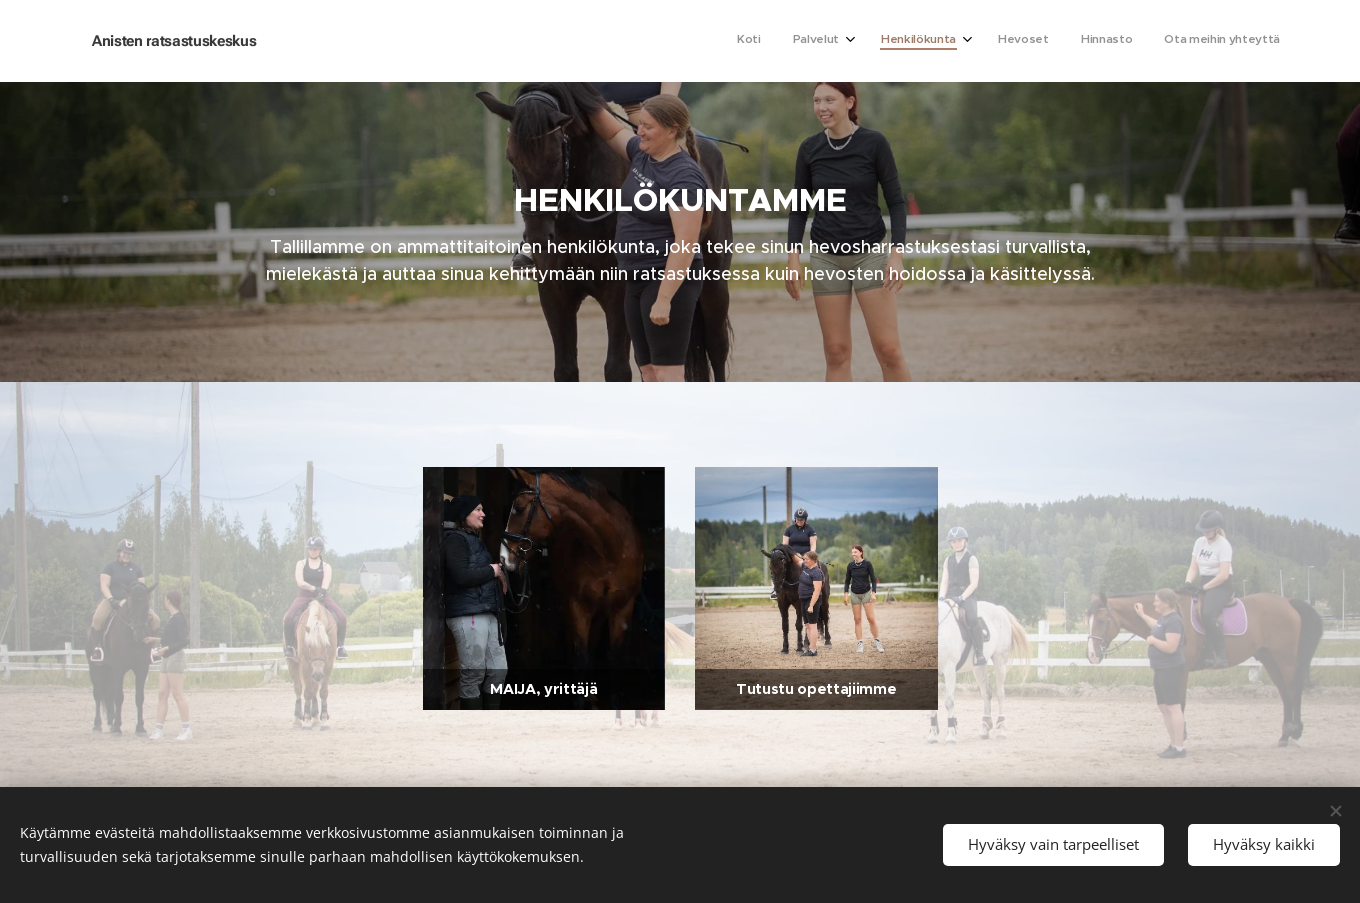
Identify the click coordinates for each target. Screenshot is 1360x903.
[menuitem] (1105, 41)
